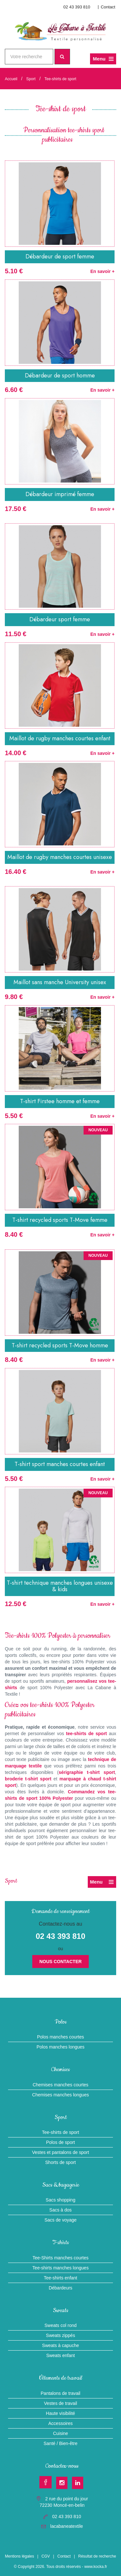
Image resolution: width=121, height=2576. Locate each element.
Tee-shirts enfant (60, 2277)
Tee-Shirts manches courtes (61, 2257)
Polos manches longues (60, 2046)
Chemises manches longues (60, 2094)
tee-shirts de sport (86, 1733)
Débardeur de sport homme (60, 375)
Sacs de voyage (61, 2220)
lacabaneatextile (66, 2526)
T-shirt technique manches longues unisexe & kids (60, 1586)
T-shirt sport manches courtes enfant (60, 1464)
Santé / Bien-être (60, 2443)
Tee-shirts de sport (60, 79)
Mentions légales (19, 2556)
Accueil (11, 79)
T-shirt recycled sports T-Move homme (60, 1345)
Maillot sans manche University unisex (60, 982)
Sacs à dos (60, 2209)
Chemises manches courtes (60, 2084)
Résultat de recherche (97, 2556)
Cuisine (60, 2433)
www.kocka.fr (95, 2566)
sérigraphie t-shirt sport (87, 1772)
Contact (108, 7)
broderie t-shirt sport (28, 1778)
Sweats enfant (60, 2355)
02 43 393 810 (76, 7)
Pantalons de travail (60, 2393)
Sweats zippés (60, 2335)
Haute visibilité (60, 2413)
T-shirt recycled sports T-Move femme (59, 1220)
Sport (30, 79)
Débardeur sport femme (59, 619)
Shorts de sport (60, 2162)
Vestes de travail (60, 2403)
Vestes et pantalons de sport (60, 2152)
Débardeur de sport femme (59, 256)
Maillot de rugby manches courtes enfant (59, 738)
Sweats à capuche (60, 2345)
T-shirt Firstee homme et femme (60, 1101)
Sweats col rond (61, 2325)
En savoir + (102, 271)
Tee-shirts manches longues (60, 2267)
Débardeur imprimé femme (59, 494)
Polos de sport (60, 2142)
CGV (46, 2556)
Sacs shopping (61, 2199)
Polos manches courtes (60, 2036)
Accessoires (60, 2423)
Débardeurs (60, 2287)
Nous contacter (60, 1961)
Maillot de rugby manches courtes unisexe (59, 857)
